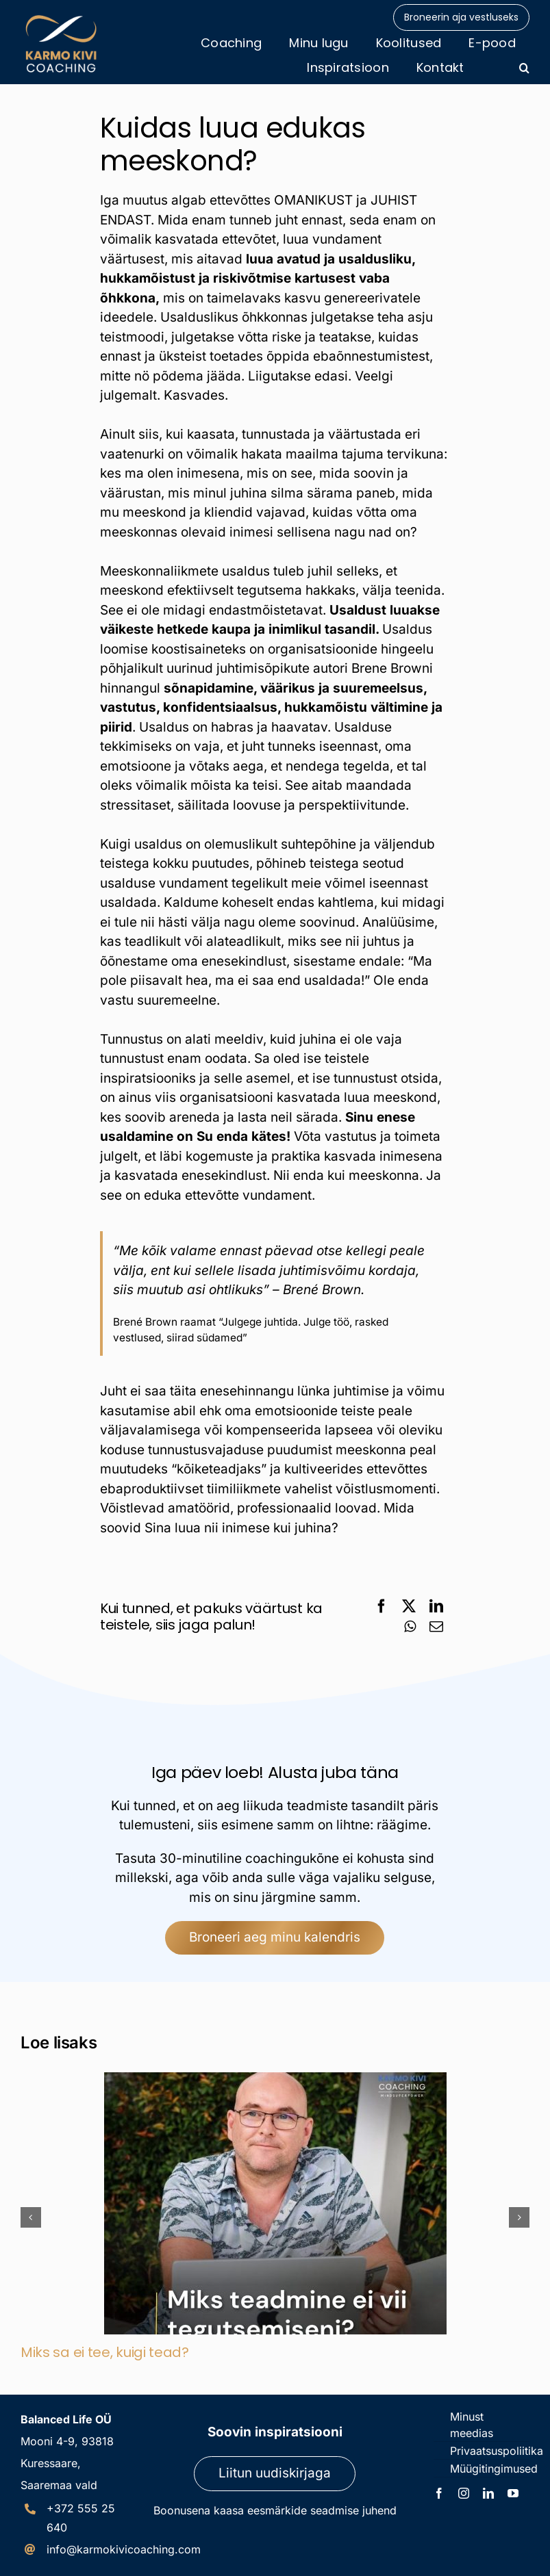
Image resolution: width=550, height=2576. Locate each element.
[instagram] (463, 2493)
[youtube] (513, 2493)
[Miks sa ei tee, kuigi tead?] (275, 2080)
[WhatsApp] (410, 1627)
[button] (524, 68)
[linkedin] (488, 2493)
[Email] (436, 1627)
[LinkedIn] (436, 1606)
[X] (409, 1606)
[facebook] (439, 2493)
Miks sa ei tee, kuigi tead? (105, 2352)
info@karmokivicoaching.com (124, 2549)
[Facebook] (381, 1606)
